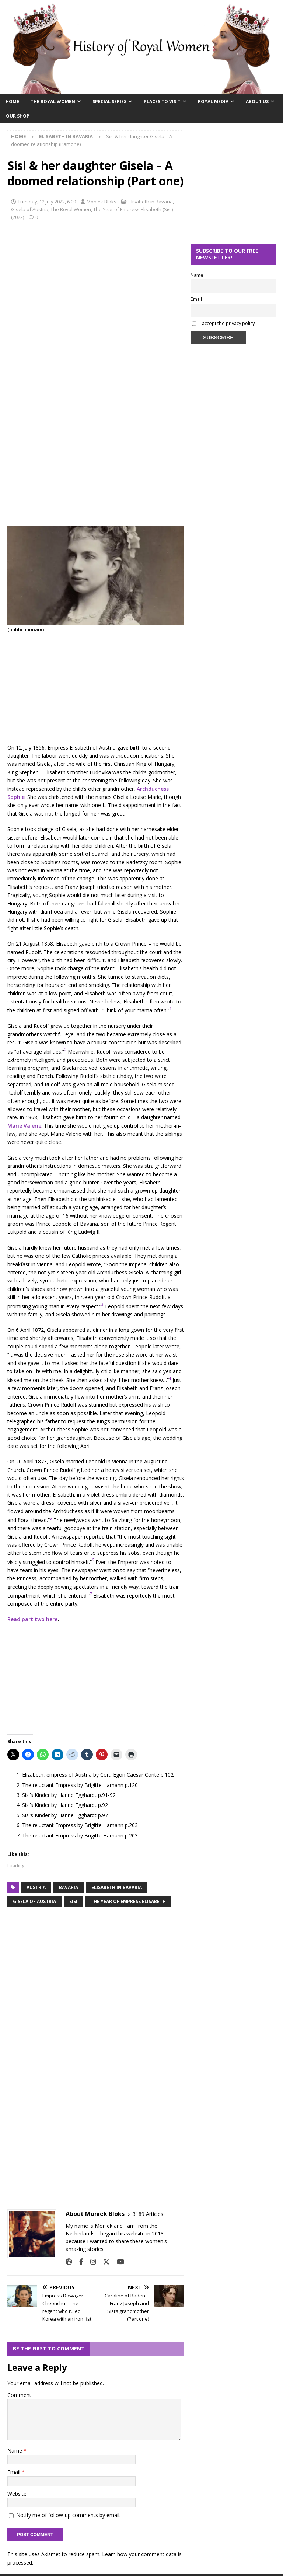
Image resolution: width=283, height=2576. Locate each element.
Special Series (109, 101)
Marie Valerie (24, 1125)
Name (15, 2450)
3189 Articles (148, 2213)
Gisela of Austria (29, 209)
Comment (19, 2394)
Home (12, 101)
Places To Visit (162, 101)
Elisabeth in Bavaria (151, 201)
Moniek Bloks (101, 201)
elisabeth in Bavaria (116, 1887)
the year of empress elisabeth (128, 1901)
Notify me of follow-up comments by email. (68, 2515)
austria (36, 1887)
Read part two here (32, 1619)
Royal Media (213, 101)
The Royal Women (53, 101)
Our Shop (17, 116)
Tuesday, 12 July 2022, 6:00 (47, 201)
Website (17, 2493)
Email (14, 2471)
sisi (73, 1901)
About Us (257, 101)
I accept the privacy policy (227, 323)
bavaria (68, 1887)
